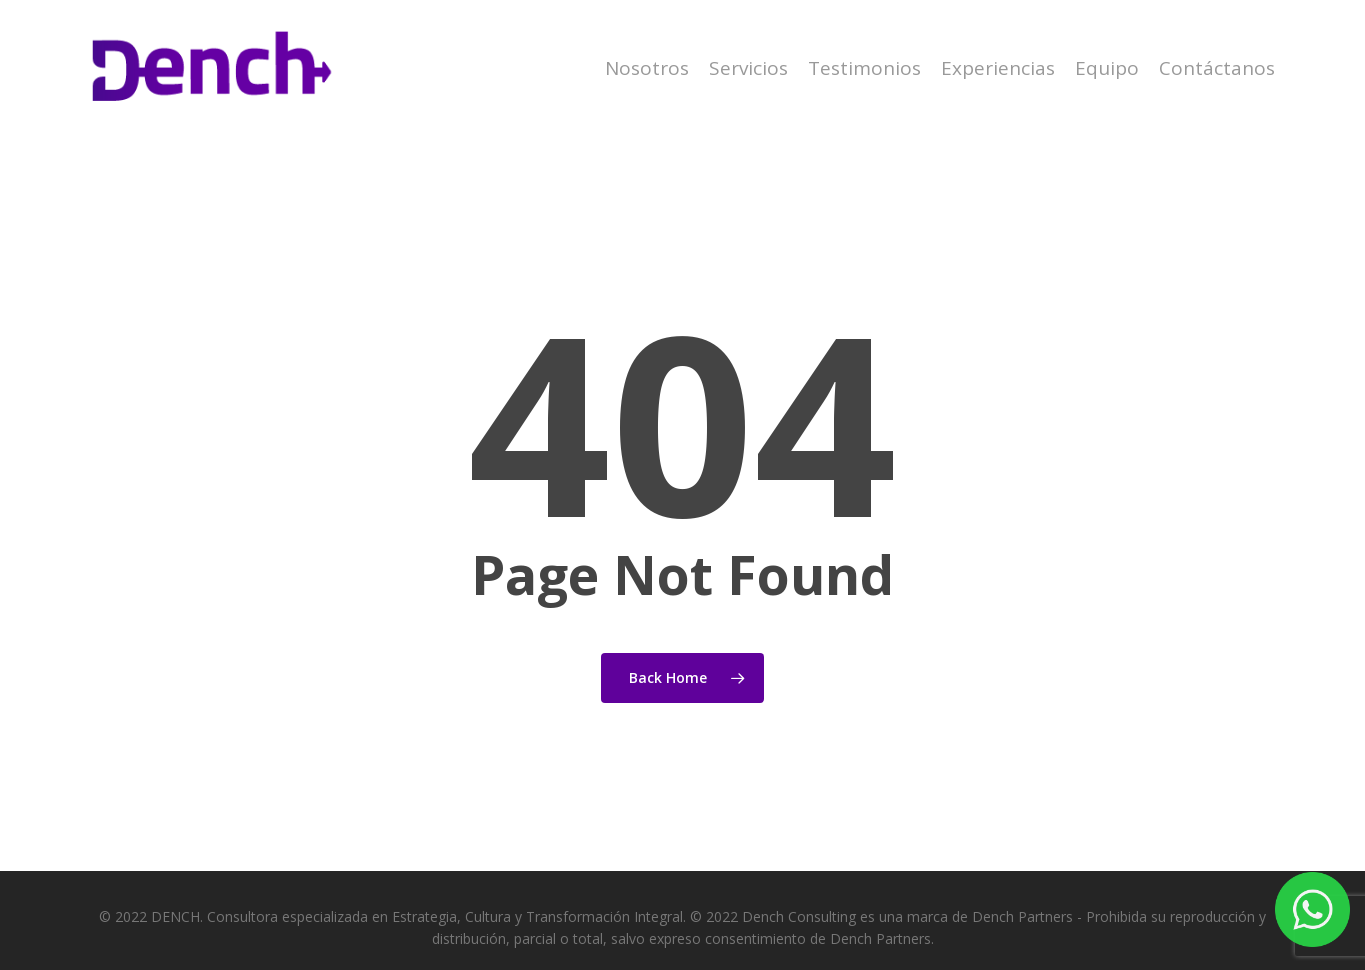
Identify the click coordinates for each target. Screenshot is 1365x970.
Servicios (748, 68)
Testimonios (864, 68)
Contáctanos (1217, 68)
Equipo (1107, 68)
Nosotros (647, 68)
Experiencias (998, 68)
